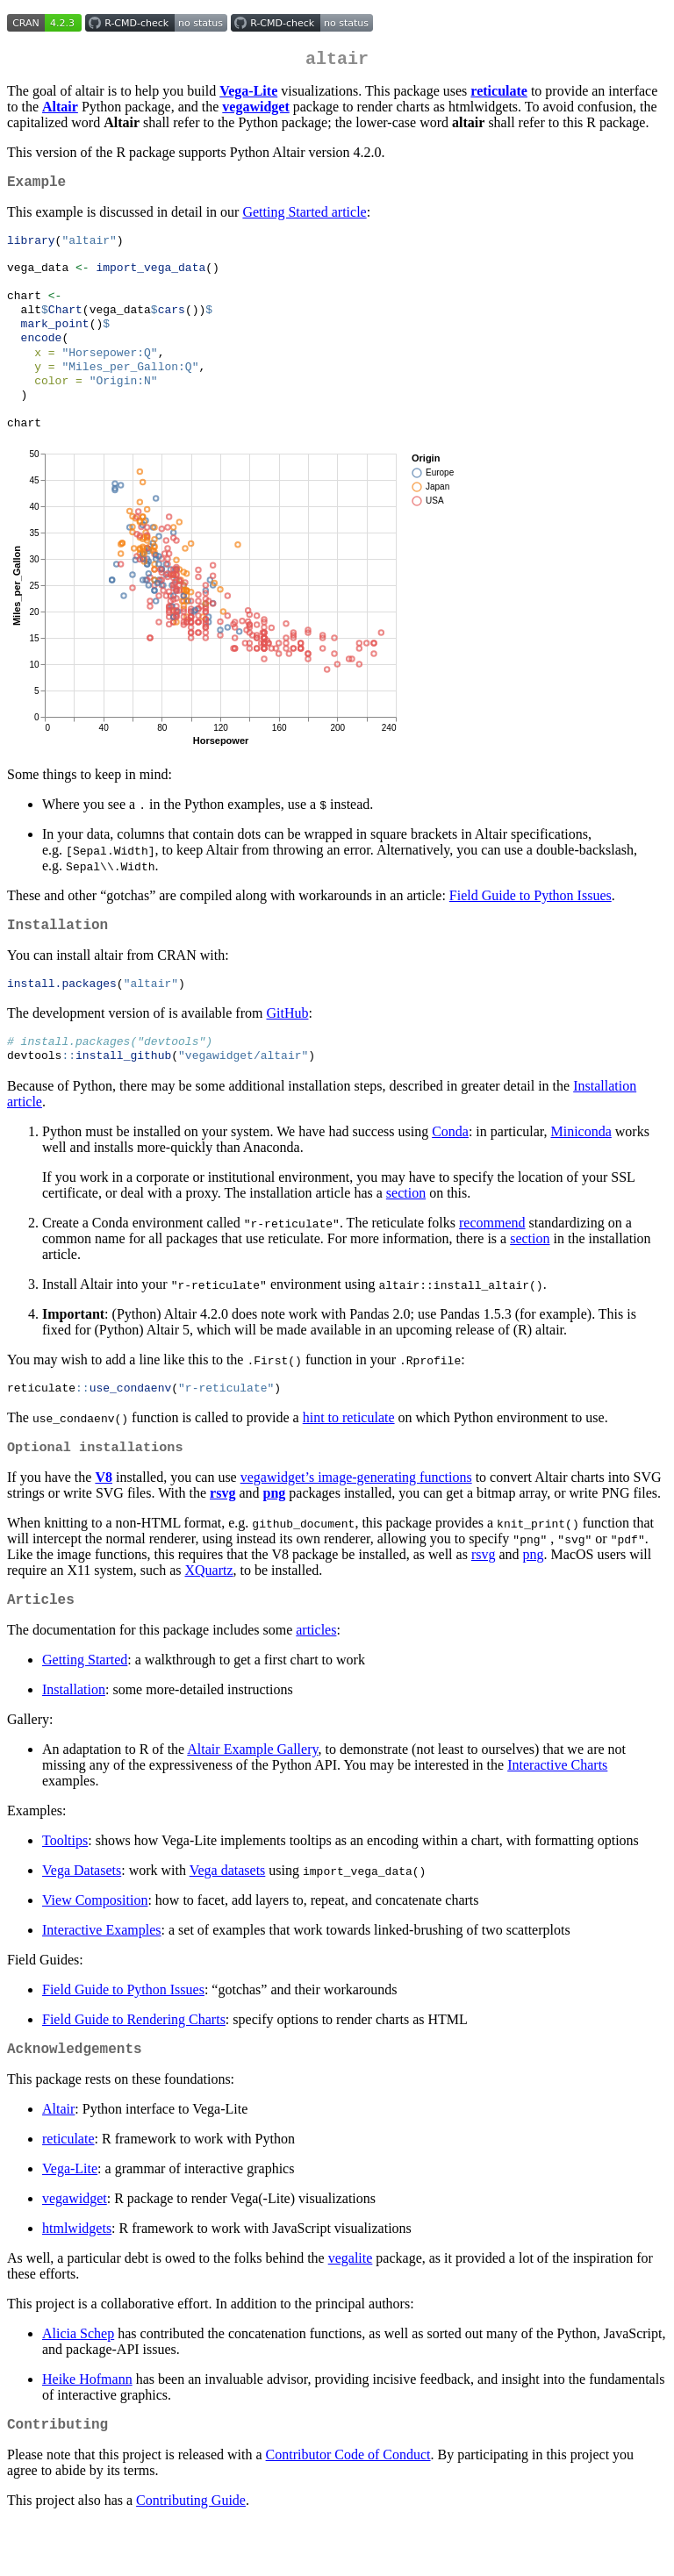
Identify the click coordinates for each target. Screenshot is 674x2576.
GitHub (287, 1049)
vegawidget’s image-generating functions (356, 1520)
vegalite (350, 2308)
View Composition (94, 1946)
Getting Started (84, 1706)
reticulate (68, 2188)
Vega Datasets (81, 1916)
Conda (450, 1170)
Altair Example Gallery (252, 1795)
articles (316, 1676)
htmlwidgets (76, 2278)
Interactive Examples (101, 1976)
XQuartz (208, 1613)
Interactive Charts (557, 1811)
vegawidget (74, 2248)
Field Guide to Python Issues (530, 926)
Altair (58, 2158)
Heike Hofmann (87, 2429)
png (273, 1535)
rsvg (222, 1535)
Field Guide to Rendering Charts (134, 2065)
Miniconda (580, 1170)
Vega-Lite (69, 2218)
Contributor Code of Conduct (348, 2508)
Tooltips (65, 1886)
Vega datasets (228, 1916)
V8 (103, 1520)
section (406, 1232)
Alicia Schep (78, 2383)
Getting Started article (304, 218)
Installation (73, 1735)
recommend (492, 1262)
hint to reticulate (349, 1458)
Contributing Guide (191, 2553)
